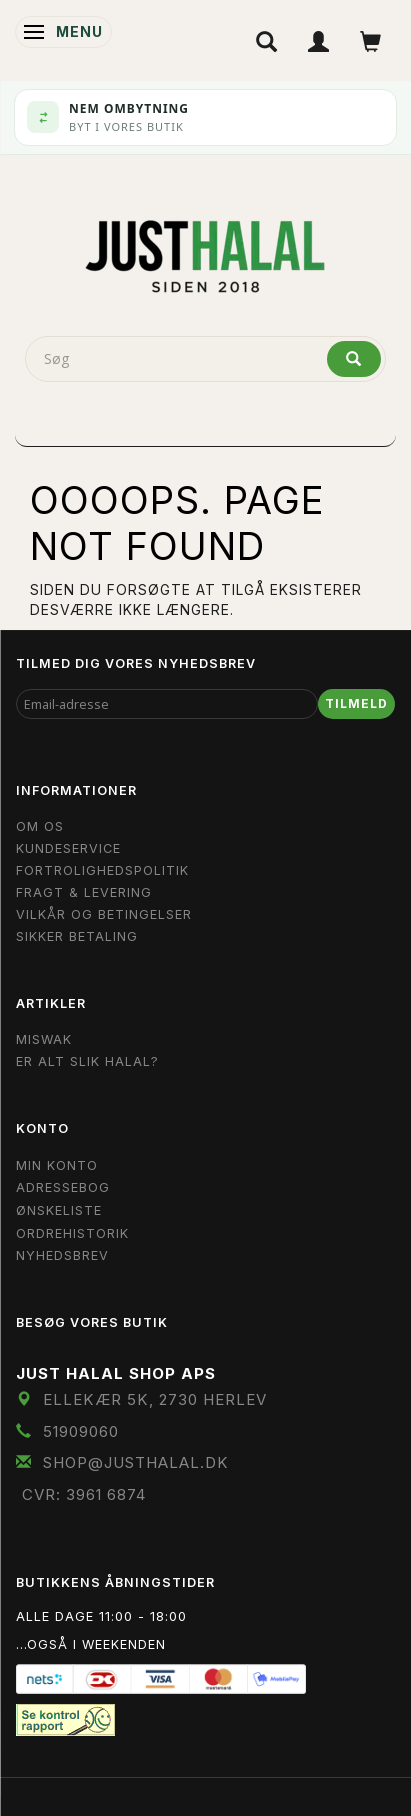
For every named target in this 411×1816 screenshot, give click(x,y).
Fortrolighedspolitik (102, 870)
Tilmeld (356, 703)
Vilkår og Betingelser (104, 914)
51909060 (81, 1431)
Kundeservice (68, 848)
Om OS (40, 826)
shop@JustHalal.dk (136, 1462)
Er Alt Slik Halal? (87, 1061)
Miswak (44, 1039)
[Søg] (354, 359)
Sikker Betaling (77, 936)
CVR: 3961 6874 (84, 1494)
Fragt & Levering (84, 892)
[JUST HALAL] (206, 252)
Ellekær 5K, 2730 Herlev (155, 1399)
